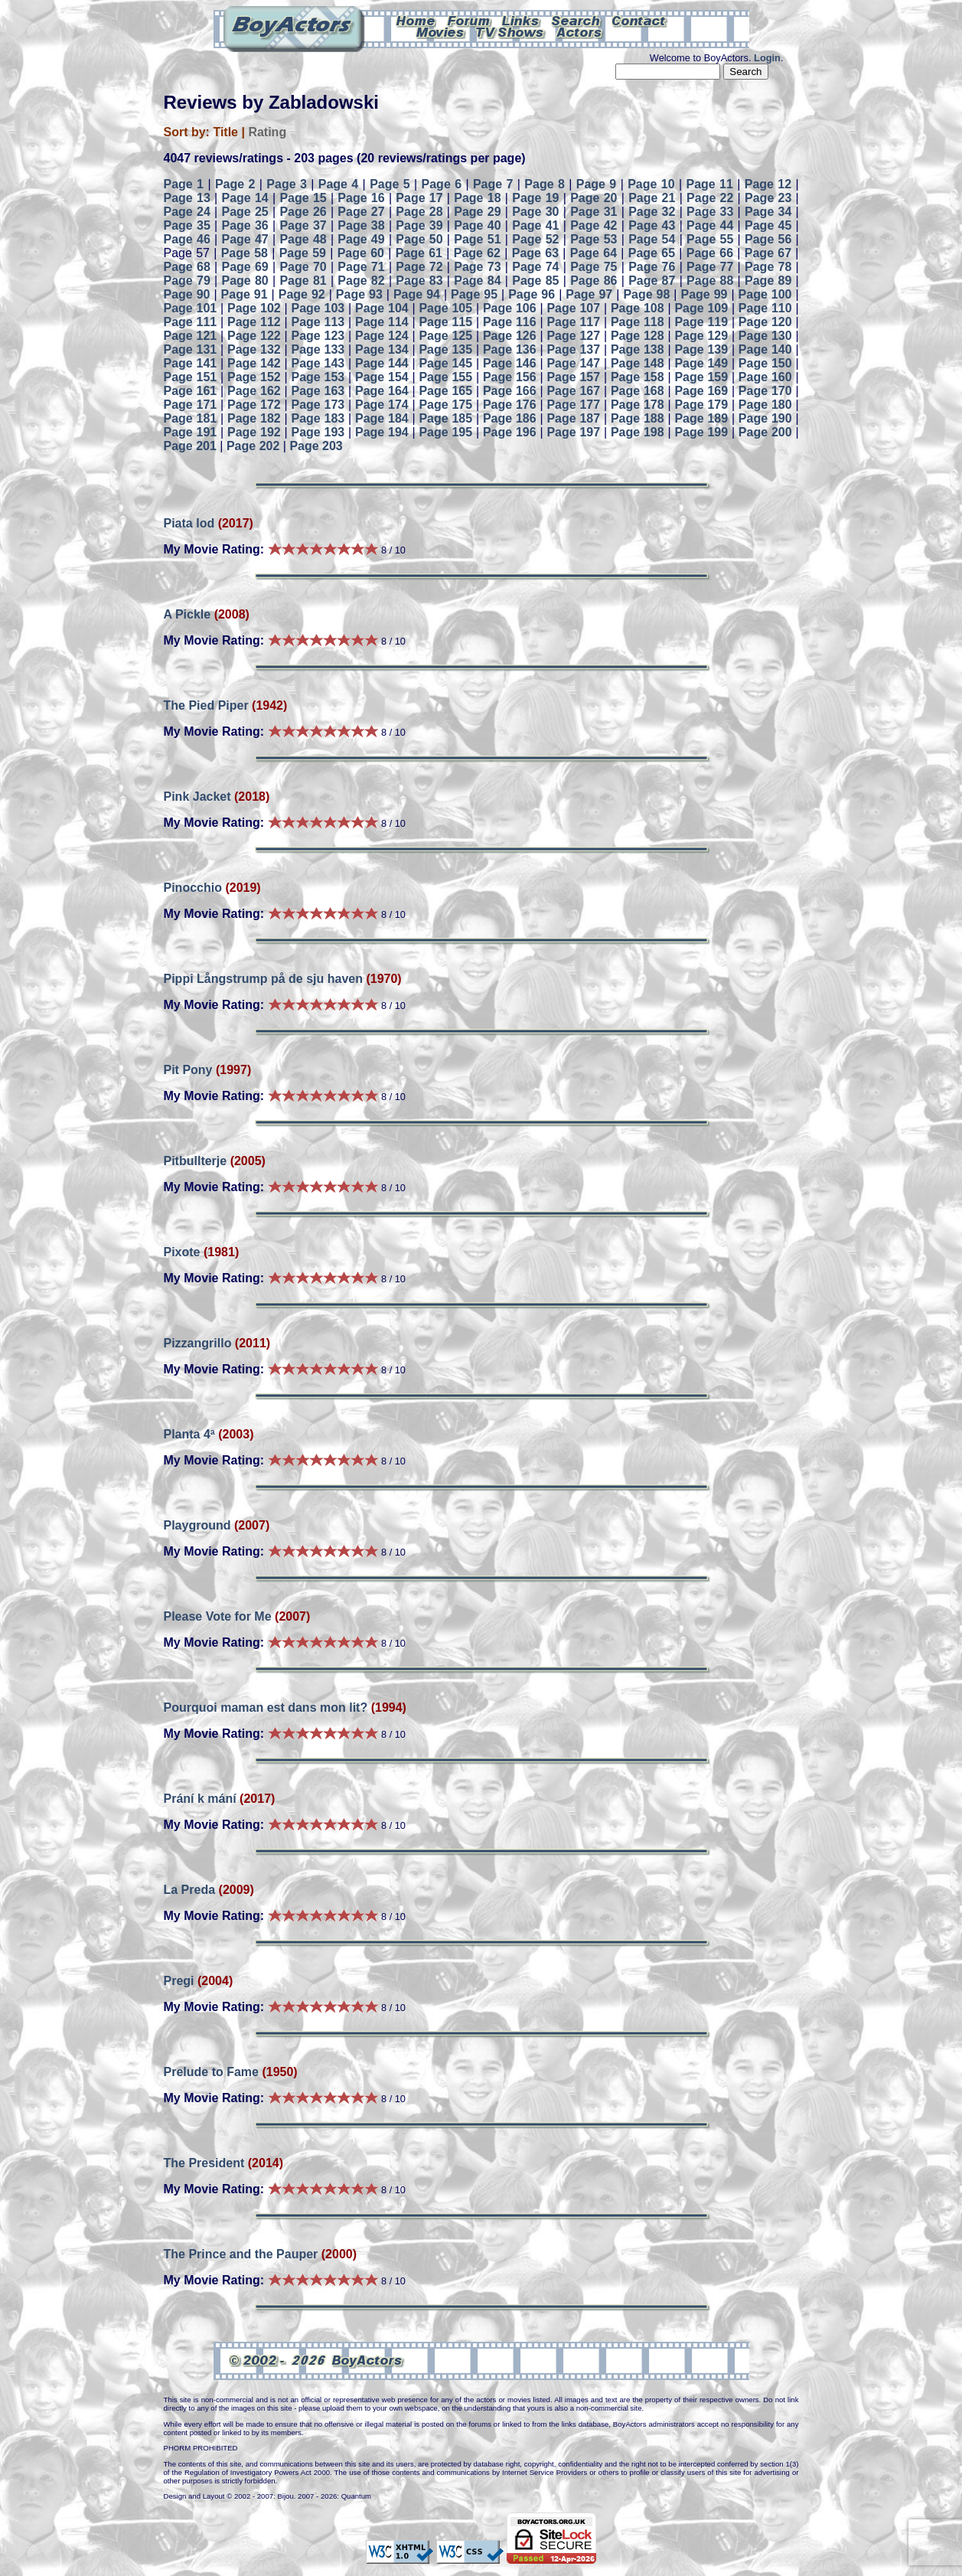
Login (767, 58)
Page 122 (254, 335)
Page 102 (254, 308)
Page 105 (445, 308)
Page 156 (509, 377)
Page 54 (651, 239)
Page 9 (596, 184)
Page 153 (317, 377)
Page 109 (701, 308)
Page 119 (701, 321)
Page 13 (187, 197)
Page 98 (646, 294)
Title (225, 132)
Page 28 (419, 211)
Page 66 (709, 253)
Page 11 (709, 184)
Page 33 (709, 211)
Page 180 (765, 404)
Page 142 (254, 363)
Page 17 (419, 197)
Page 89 (768, 280)
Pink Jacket (197, 796)
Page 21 (651, 197)
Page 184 (382, 418)
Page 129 (701, 335)
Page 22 (709, 197)
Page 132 (254, 349)
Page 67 (768, 253)
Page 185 (445, 418)
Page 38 (361, 225)
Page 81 (302, 280)
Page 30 (535, 211)
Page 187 (573, 418)
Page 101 (190, 308)
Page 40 (477, 225)
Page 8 (544, 184)
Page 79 (187, 280)
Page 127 (573, 335)
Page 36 (244, 225)
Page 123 (317, 335)
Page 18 (477, 197)
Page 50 (419, 239)
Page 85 (535, 280)
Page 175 (445, 404)
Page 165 (445, 390)
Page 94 (416, 294)
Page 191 (190, 432)
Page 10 (651, 184)
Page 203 (315, 445)
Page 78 (768, 266)
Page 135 (445, 349)
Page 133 (317, 349)
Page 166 (509, 390)
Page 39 (419, 225)
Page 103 (317, 308)
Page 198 (637, 432)
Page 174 (382, 404)
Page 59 (302, 253)
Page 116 (509, 321)
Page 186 (509, 418)
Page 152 (254, 377)
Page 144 (382, 363)
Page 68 (187, 266)
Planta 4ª (189, 1434)
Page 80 (244, 280)
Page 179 (701, 404)
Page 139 (701, 349)
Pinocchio (193, 887)
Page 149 (701, 363)
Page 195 (445, 432)
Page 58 (244, 253)
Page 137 (573, 349)
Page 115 (445, 321)
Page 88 (709, 280)
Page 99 (703, 294)
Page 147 (573, 363)
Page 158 (637, 377)
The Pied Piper (206, 705)
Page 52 (535, 239)
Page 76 (651, 266)
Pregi (179, 1980)
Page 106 (509, 308)
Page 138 (637, 349)
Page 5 (390, 184)
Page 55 (709, 239)
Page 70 (302, 266)
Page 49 (361, 239)
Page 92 (302, 294)
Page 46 (187, 239)
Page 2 (235, 184)
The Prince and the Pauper (241, 2254)
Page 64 (593, 253)
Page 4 (338, 184)
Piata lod (189, 523)
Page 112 (254, 321)
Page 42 (593, 225)
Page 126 (509, 335)
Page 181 (190, 418)
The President (204, 2163)
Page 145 (445, 363)
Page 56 (768, 239)
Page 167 (573, 390)
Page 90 (187, 294)
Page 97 (589, 294)
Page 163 (317, 390)
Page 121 (190, 335)
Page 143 (317, 363)
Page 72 (419, 266)
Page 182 (254, 418)
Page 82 (361, 280)
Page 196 (509, 432)
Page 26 (302, 211)
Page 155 (445, 377)
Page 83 (419, 280)
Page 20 (593, 197)
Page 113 (317, 321)
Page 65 (651, 253)
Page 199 (701, 432)
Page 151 (190, 377)
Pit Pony (190, 1069)
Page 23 (768, 197)
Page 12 (768, 184)
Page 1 (184, 184)
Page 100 (765, 294)
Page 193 (317, 432)
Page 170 (765, 390)
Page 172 (254, 404)
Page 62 (477, 253)
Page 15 (302, 197)
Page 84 (477, 280)
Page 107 (573, 308)
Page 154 (382, 377)
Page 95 (474, 294)
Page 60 (361, 253)
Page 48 (302, 239)
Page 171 (190, 404)
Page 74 (535, 266)
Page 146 (509, 363)
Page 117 (573, 321)
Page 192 (254, 432)
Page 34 (768, 211)
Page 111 (190, 321)
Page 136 (509, 349)
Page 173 (317, 404)
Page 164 (382, 390)
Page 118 (637, 321)
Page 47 (244, 239)
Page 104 (382, 308)
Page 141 (190, 363)
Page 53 (593, 239)
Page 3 (286, 184)
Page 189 (701, 418)
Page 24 (187, 211)
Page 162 (254, 390)
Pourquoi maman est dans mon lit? (266, 1707)
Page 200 (765, 432)
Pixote (182, 1252)
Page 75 (593, 266)
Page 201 (190, 445)
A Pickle (187, 614)
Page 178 (637, 404)
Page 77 (709, 266)
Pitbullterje (195, 1160)
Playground (197, 1525)
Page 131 (190, 349)
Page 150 (765, 363)
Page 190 (765, 418)
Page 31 (593, 211)
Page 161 (190, 390)
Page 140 (765, 349)
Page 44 (709, 225)
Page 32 (651, 211)
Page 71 (361, 266)
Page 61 (419, 253)
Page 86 (593, 280)
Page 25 (244, 211)
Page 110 (765, 308)
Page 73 (477, 266)
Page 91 (244, 294)
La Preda (190, 1889)
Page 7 (493, 184)
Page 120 (765, 321)
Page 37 (302, 225)
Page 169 (701, 390)
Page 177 (573, 404)
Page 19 (535, 197)
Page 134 (382, 349)
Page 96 (531, 294)
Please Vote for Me (218, 1616)
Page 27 (361, 211)
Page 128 (637, 335)
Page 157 (573, 377)
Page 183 (317, 418)
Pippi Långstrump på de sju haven (263, 978)
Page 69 (244, 266)
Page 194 (382, 432)
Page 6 (442, 184)
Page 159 (701, 377)
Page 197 (573, 432)
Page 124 (382, 335)
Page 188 (637, 418)
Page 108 (637, 308)
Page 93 (359, 294)
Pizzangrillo (198, 1343)
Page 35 (187, 225)
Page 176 (509, 404)
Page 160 (765, 377)
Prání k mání (200, 1798)
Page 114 (382, 321)
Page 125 (445, 335)
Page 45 (768, 225)
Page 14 (244, 197)
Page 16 (361, 197)
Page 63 (535, 253)
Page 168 (637, 390)
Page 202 (253, 445)
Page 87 (651, 280)
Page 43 (651, 225)
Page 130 (765, 335)
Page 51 (477, 239)
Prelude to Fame (213, 2071)
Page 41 (535, 225)
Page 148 (637, 363)
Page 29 (477, 211)
